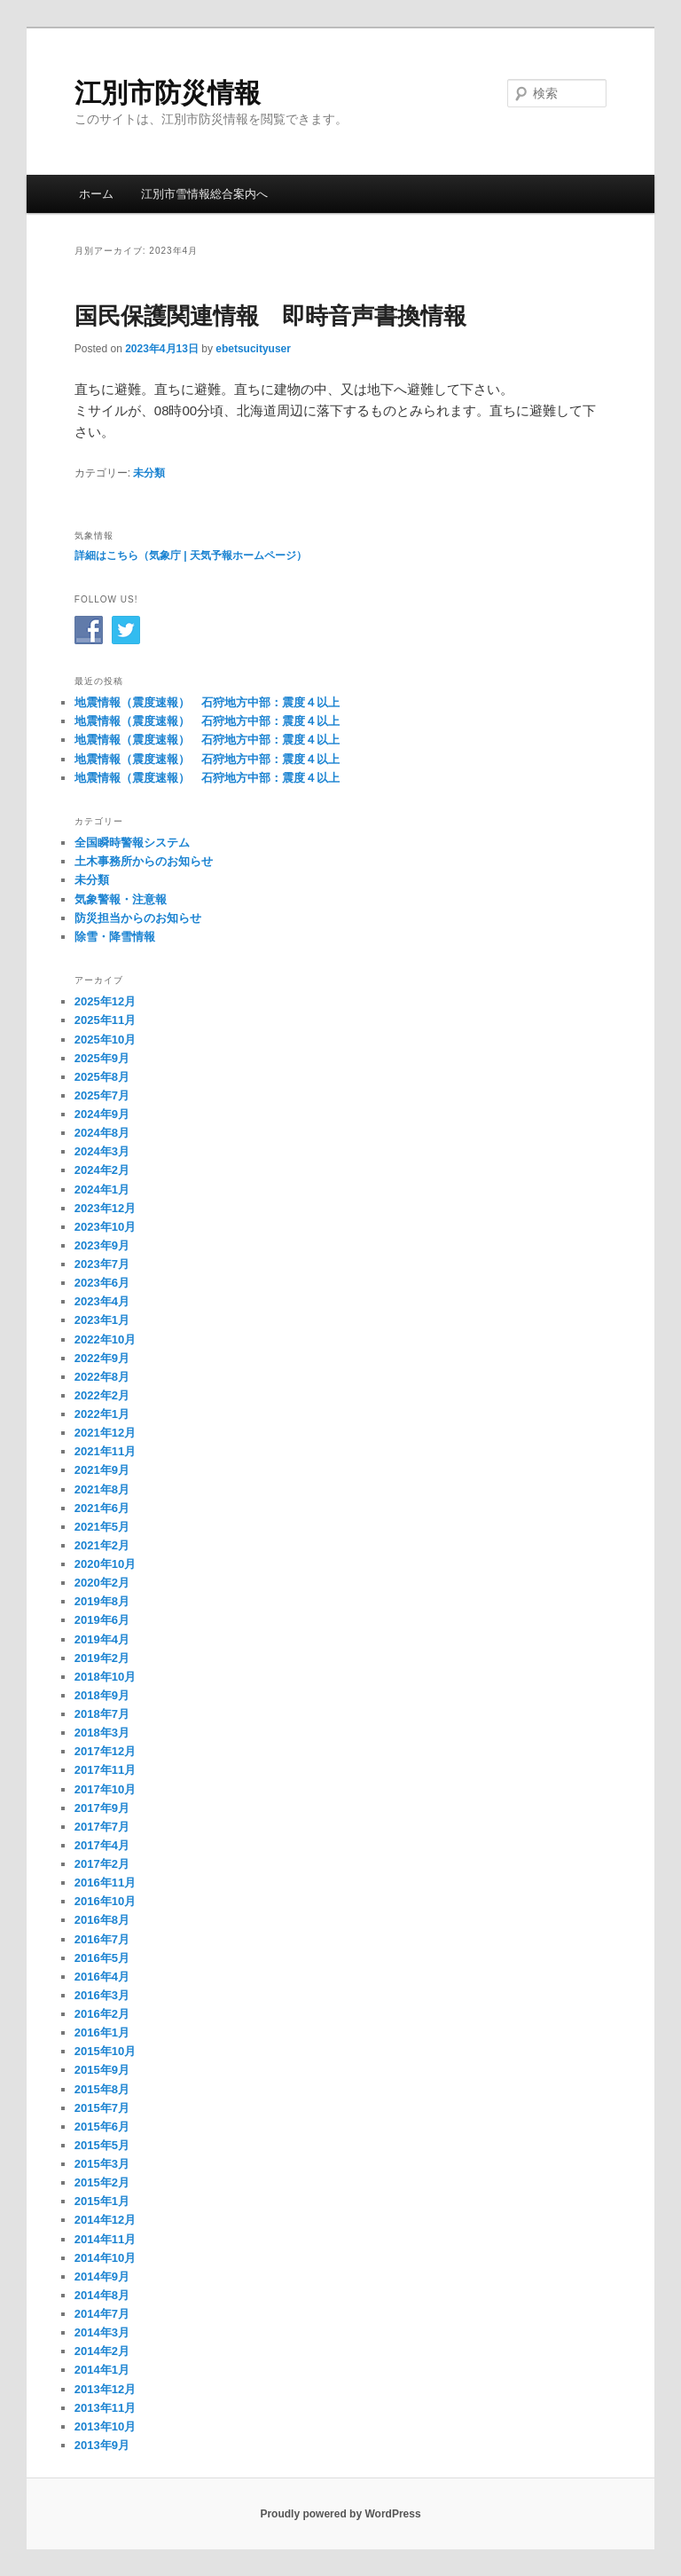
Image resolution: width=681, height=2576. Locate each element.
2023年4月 (101, 1301)
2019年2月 (101, 1658)
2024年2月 (101, 1170)
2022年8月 (101, 1376)
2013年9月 (101, 2445)
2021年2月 (101, 1545)
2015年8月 (101, 2089)
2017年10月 (105, 1789)
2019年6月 (101, 1620)
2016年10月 (105, 1901)
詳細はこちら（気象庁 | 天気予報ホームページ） (190, 555)
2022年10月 (105, 1339)
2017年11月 (105, 1769)
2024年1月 (101, 1189)
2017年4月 (101, 1845)
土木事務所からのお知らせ (143, 861)
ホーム (96, 194)
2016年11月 (105, 1882)
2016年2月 (101, 2014)
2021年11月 (105, 1451)
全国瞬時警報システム (132, 842)
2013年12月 (105, 2389)
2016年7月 (101, 1939)
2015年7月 (101, 2108)
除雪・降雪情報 (114, 936)
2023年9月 (101, 1245)
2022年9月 (101, 1358)
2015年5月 (101, 2145)
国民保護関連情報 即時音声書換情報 (270, 316)
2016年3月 (101, 1995)
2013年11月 (105, 2408)
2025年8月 (101, 1076)
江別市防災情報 (167, 92)
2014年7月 (101, 2313)
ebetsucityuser (253, 349)
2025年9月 (101, 1058)
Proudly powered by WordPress (340, 2514)
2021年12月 (105, 1432)
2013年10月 (105, 2426)
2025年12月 (105, 1001)
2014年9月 (101, 2276)
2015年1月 (101, 2201)
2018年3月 (101, 1732)
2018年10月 (105, 1676)
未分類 (149, 473)
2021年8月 (101, 1489)
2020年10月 (105, 1564)
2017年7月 (101, 1826)
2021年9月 (101, 1470)
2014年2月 (101, 2351)
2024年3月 (101, 1151)
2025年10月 (105, 1039)
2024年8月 (101, 1132)
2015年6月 (101, 2126)
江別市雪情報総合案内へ (204, 194)
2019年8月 (101, 1601)
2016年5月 (101, 1958)
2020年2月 (101, 1582)
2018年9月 (101, 1695)
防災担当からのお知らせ (137, 918)
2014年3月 (101, 2332)
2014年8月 (101, 2295)
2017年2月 (101, 1864)
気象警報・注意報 (120, 899)
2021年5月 (101, 1526)
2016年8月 (101, 1919)
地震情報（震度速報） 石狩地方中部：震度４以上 (207, 702)
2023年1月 (101, 1320)
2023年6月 (101, 1282)
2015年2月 (101, 2182)
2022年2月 (101, 1395)
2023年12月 (105, 1208)
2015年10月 (105, 2051)
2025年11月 (105, 1020)
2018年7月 (101, 1714)
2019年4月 (101, 1639)
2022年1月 (101, 1414)
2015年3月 (101, 2163)
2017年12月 (105, 1751)
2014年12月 (105, 2219)
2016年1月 (101, 2032)
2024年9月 (101, 1114)
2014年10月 (105, 2258)
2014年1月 (101, 2369)
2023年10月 (105, 1226)
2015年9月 (101, 2069)
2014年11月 (105, 2239)
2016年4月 (101, 1976)
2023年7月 (101, 1264)
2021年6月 (101, 1508)
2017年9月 (101, 1808)
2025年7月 (101, 1095)
